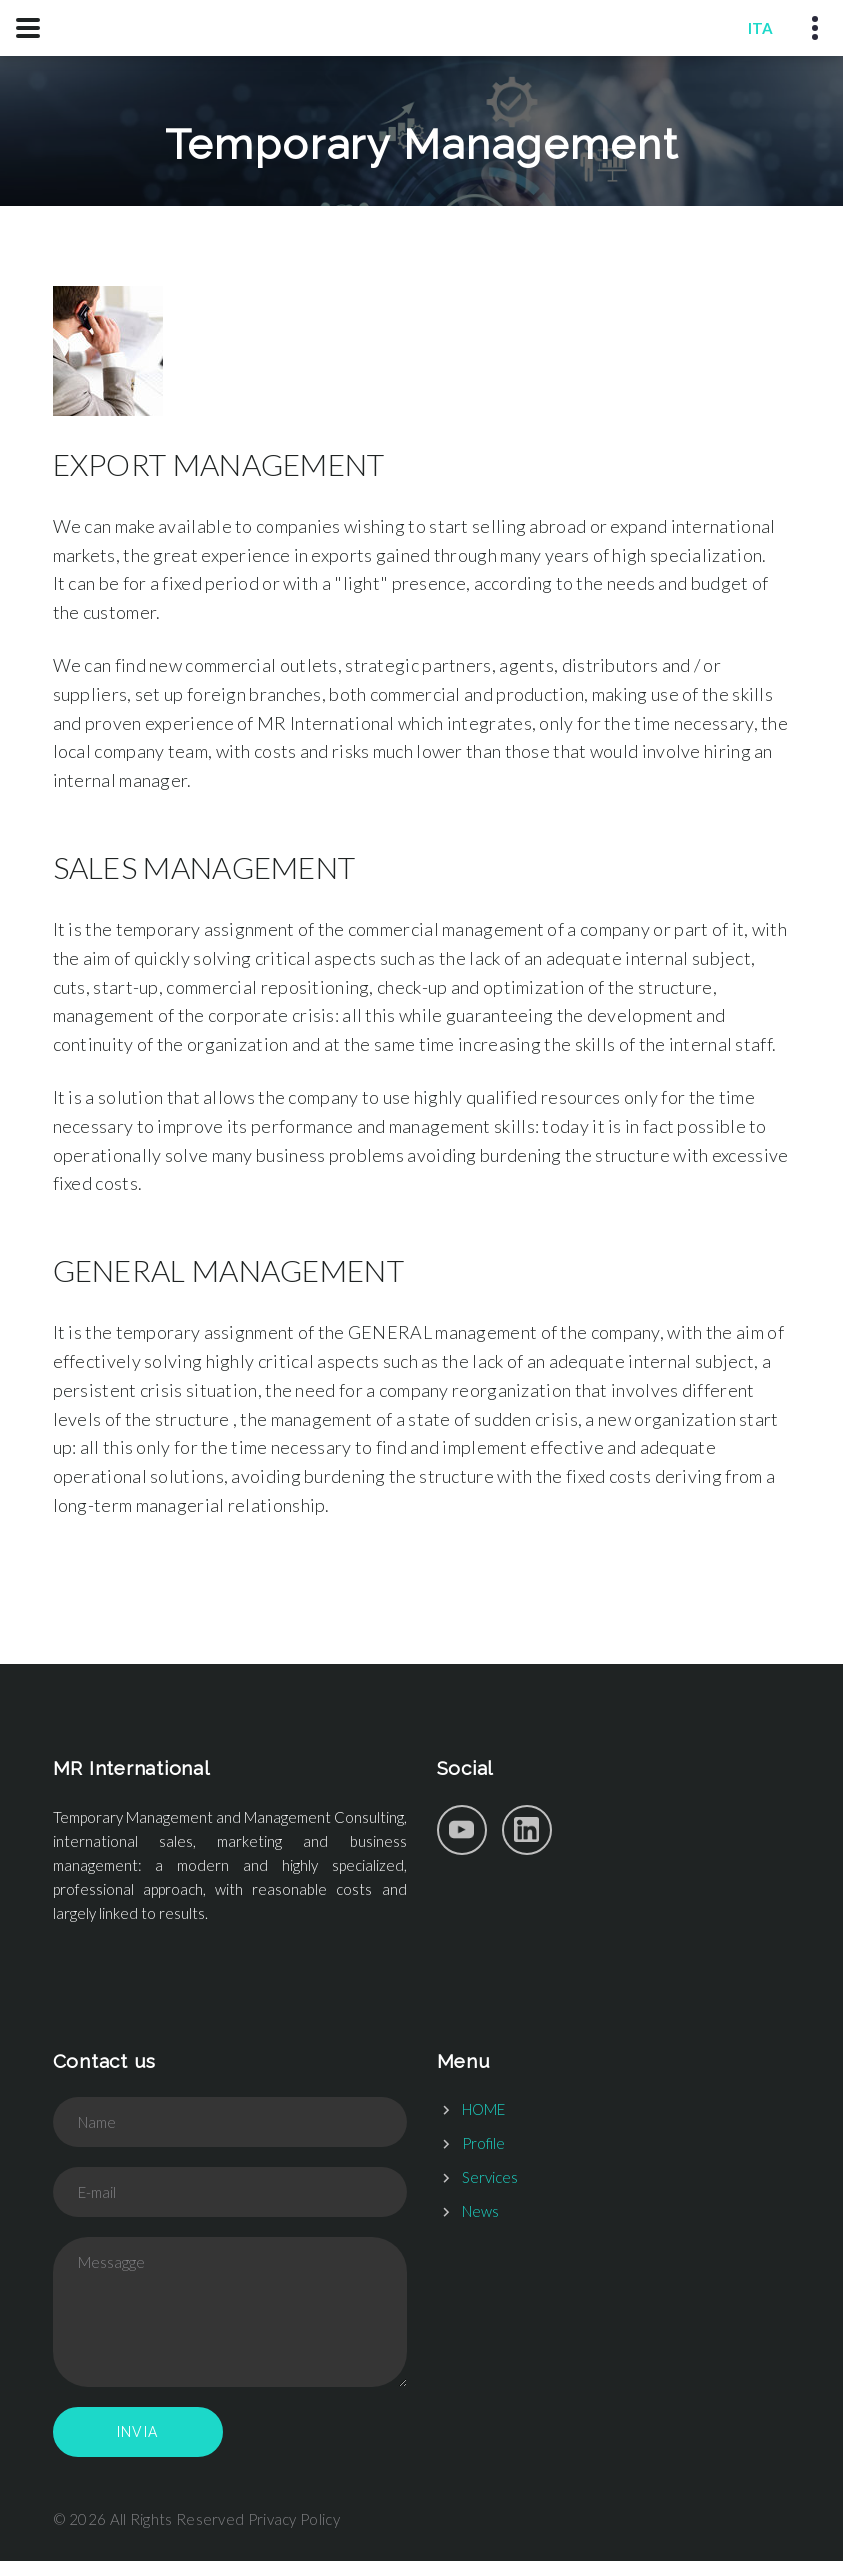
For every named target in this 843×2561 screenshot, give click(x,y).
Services (490, 2177)
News (480, 2211)
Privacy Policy (294, 2519)
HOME (483, 2109)
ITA (760, 28)
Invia (138, 2432)
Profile (483, 2143)
